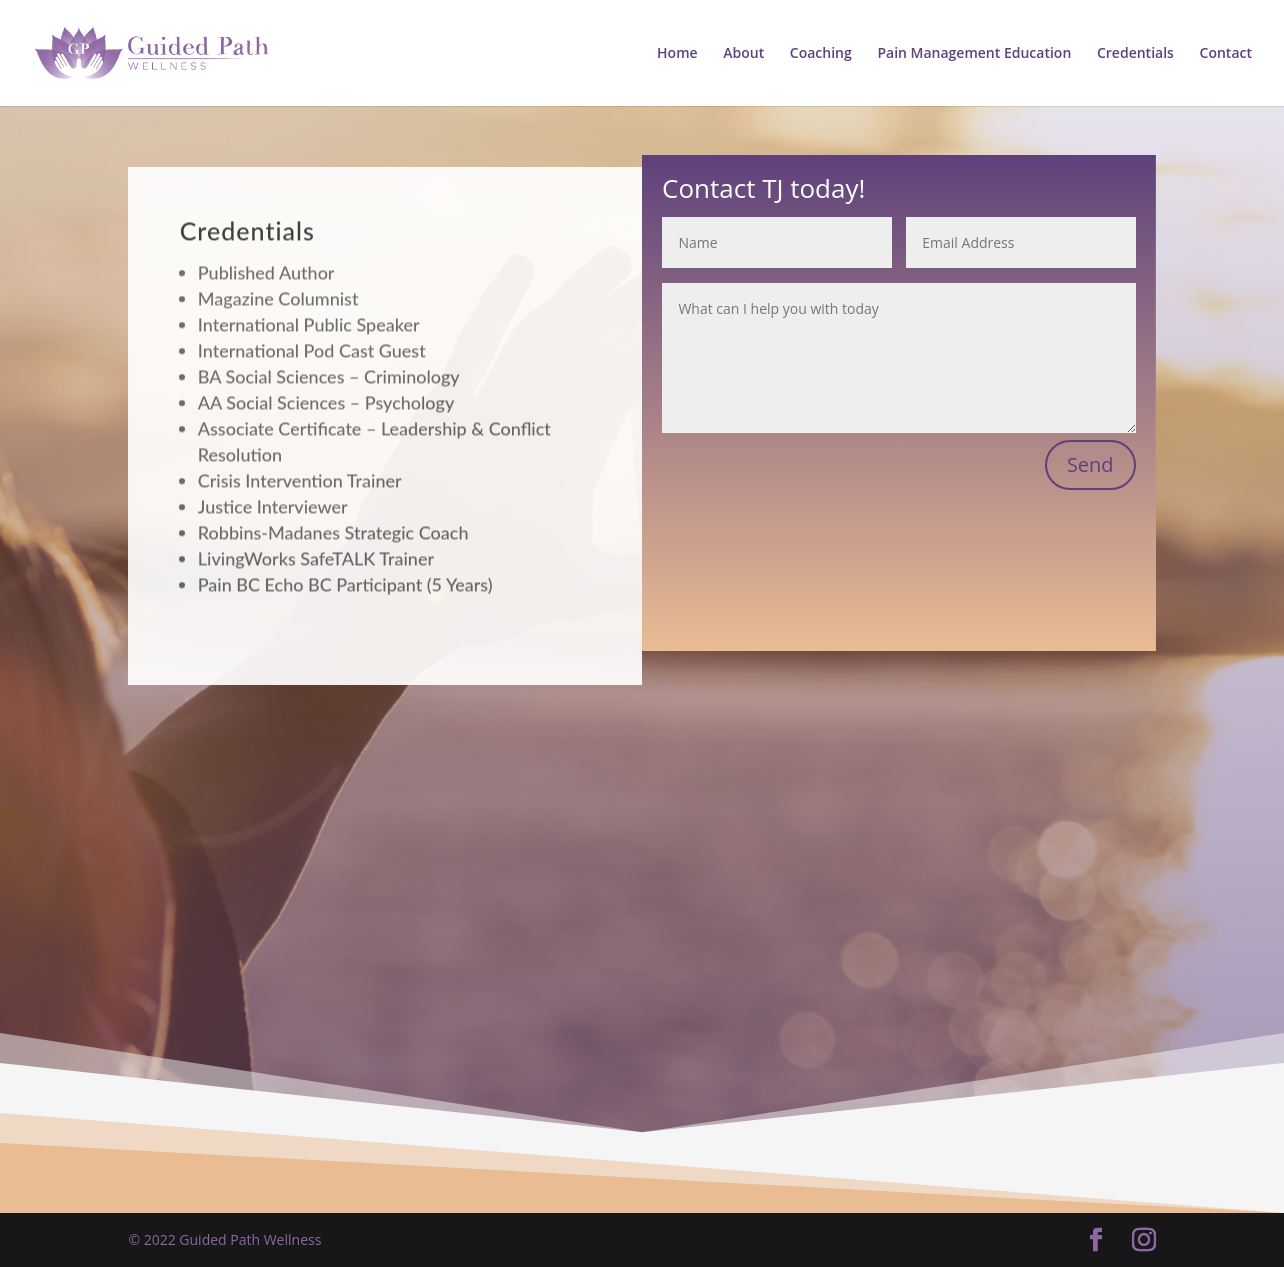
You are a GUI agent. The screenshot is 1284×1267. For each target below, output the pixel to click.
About (743, 54)
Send (1090, 464)
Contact (1226, 54)
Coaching (821, 54)
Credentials (1135, 54)
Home (677, 54)
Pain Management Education (974, 54)
